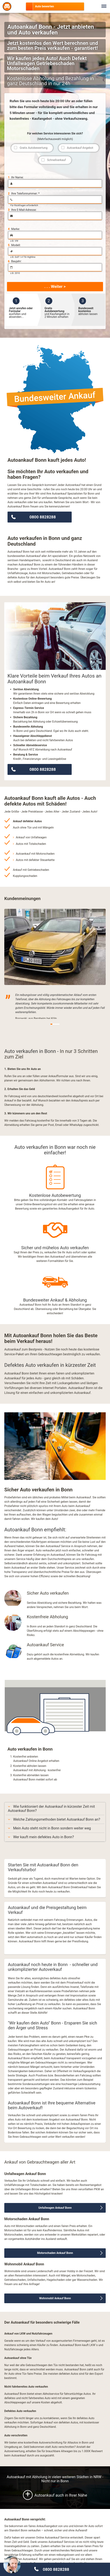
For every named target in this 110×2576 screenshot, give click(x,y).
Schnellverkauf (56, 160)
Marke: (14, 229)
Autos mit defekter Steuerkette (35, 860)
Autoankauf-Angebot (80, 147)
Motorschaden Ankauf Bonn (55, 2256)
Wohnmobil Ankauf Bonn (55, 2301)
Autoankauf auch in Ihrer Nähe (55, 2498)
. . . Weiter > (55, 286)
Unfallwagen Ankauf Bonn (55, 2211)
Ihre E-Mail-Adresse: (22, 210)
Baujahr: (14, 261)
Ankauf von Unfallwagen (31, 837)
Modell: (14, 245)
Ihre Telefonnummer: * (23, 193)
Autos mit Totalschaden (31, 844)
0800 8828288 (42, 517)
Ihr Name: (15, 177)
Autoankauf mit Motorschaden (35, 853)
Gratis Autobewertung (33, 147)
